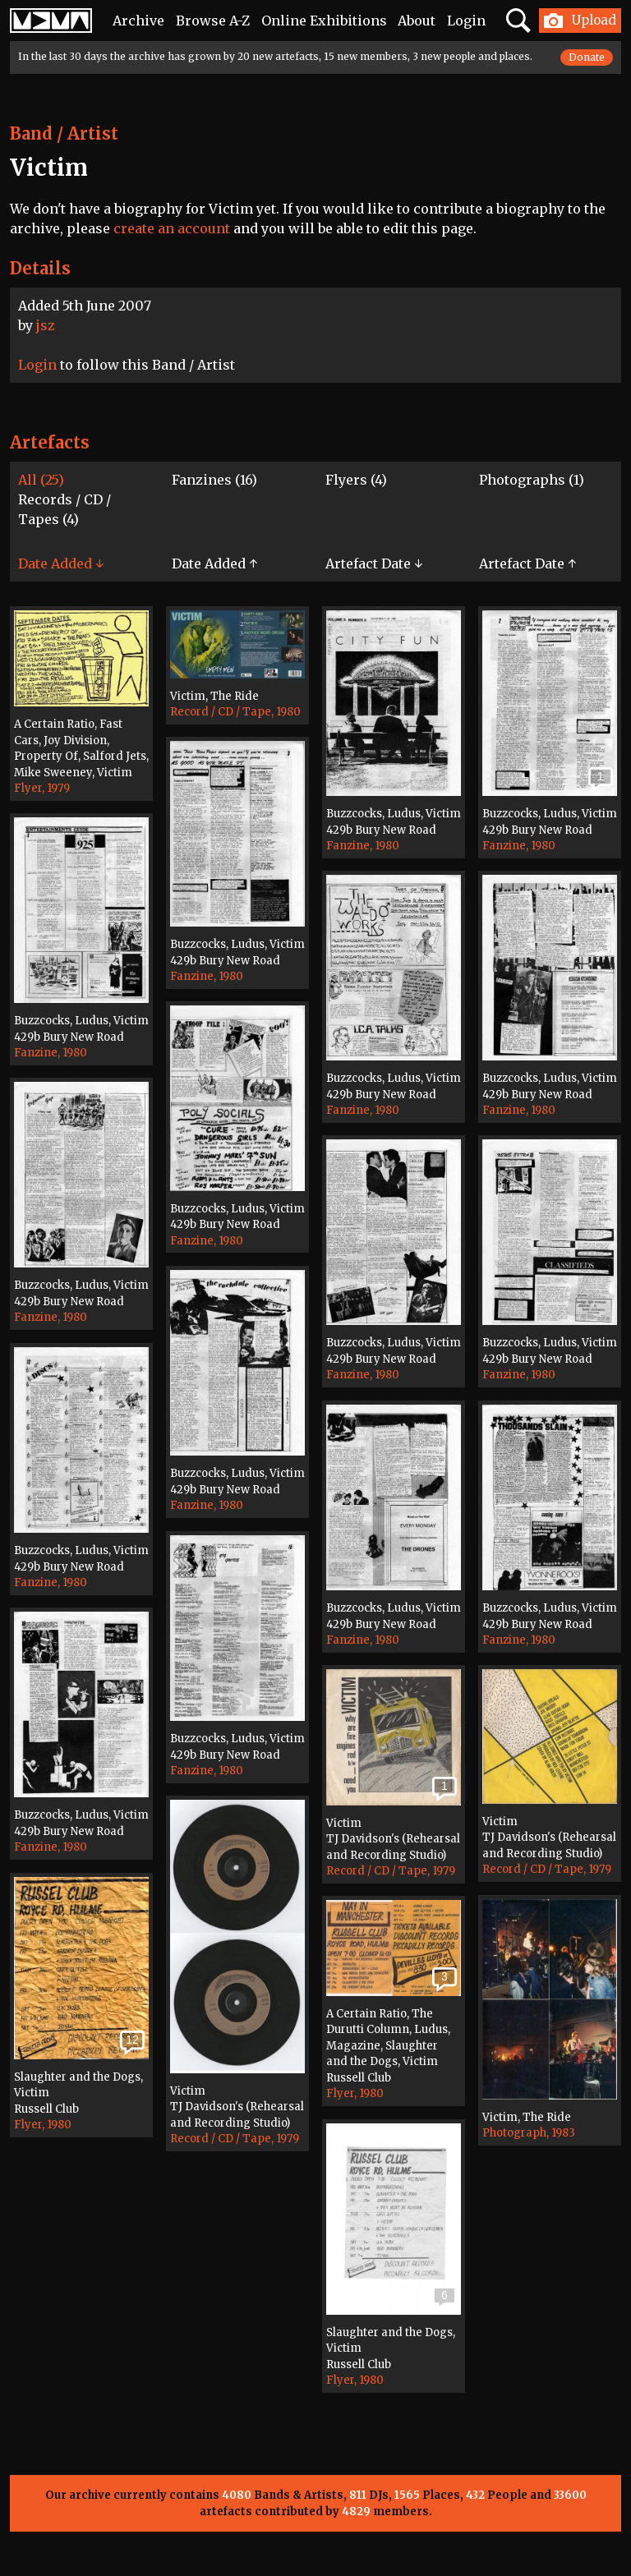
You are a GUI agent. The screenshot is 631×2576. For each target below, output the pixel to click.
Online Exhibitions (324, 20)
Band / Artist (64, 133)
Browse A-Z (213, 20)
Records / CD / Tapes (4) (64, 509)
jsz (45, 325)
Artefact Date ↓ (373, 563)
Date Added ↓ (61, 563)
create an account (171, 228)
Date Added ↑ (214, 563)
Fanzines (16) (214, 480)
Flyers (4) (356, 480)
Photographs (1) (531, 480)
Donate (587, 57)
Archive (138, 20)
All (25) (41, 480)
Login (466, 20)
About (416, 20)
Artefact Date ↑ (527, 563)
